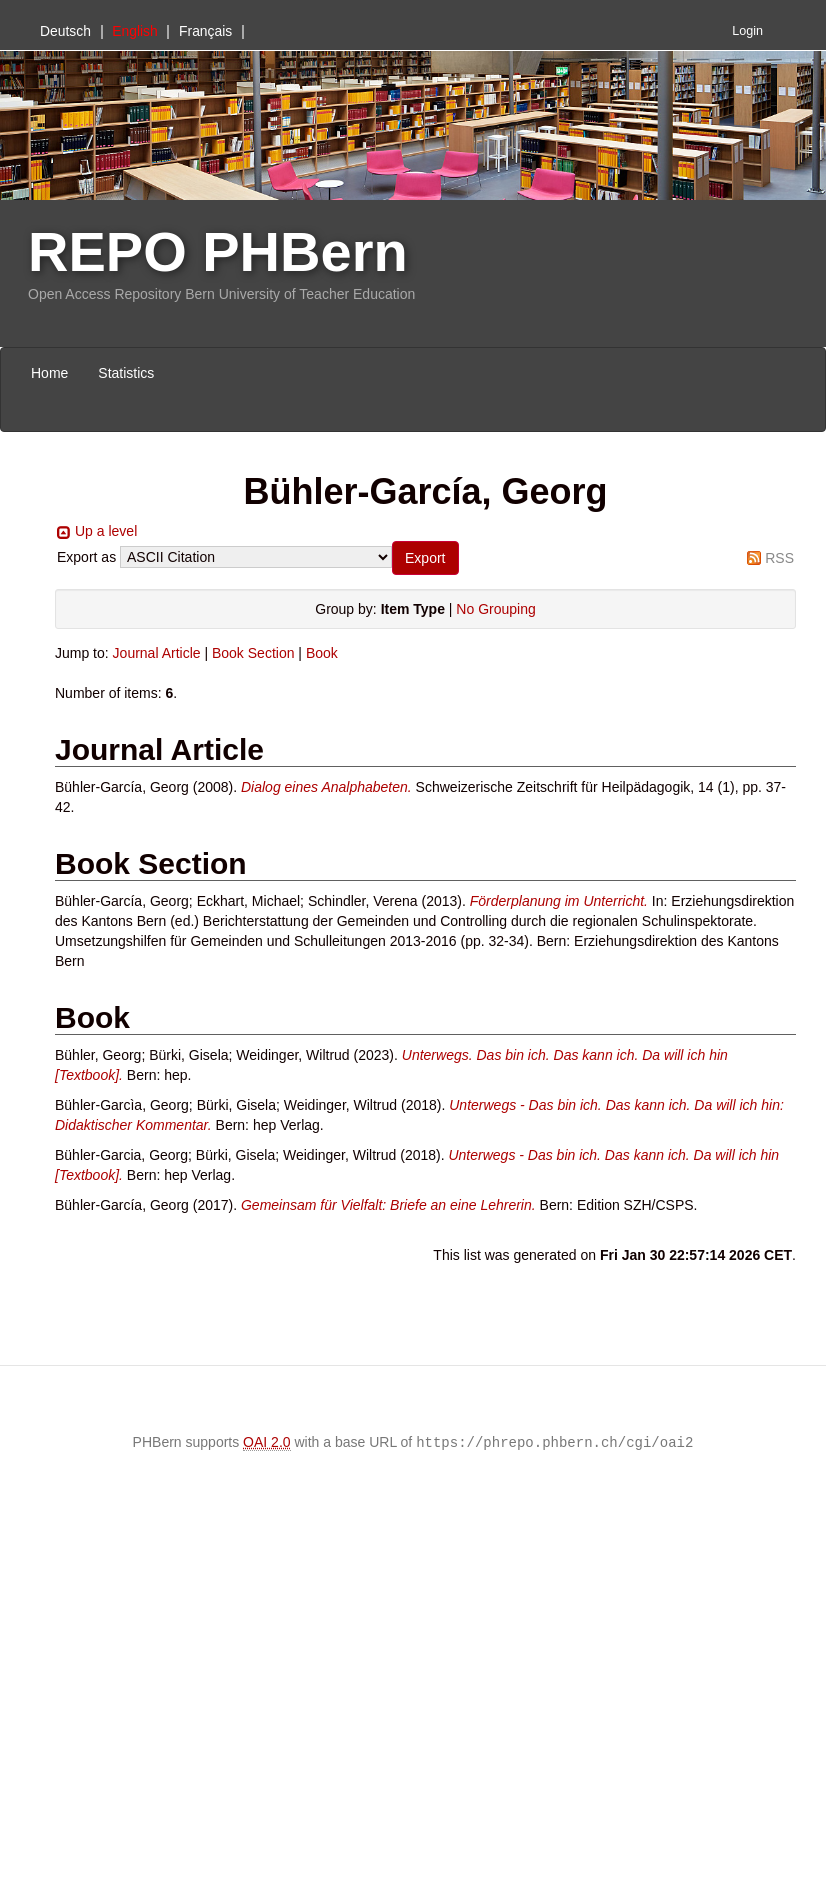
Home (49, 373)
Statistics (126, 373)
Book (322, 653)
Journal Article (157, 653)
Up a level (106, 531)
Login (747, 31)
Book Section (253, 653)
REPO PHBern (218, 251)
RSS (779, 558)
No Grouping (495, 609)
